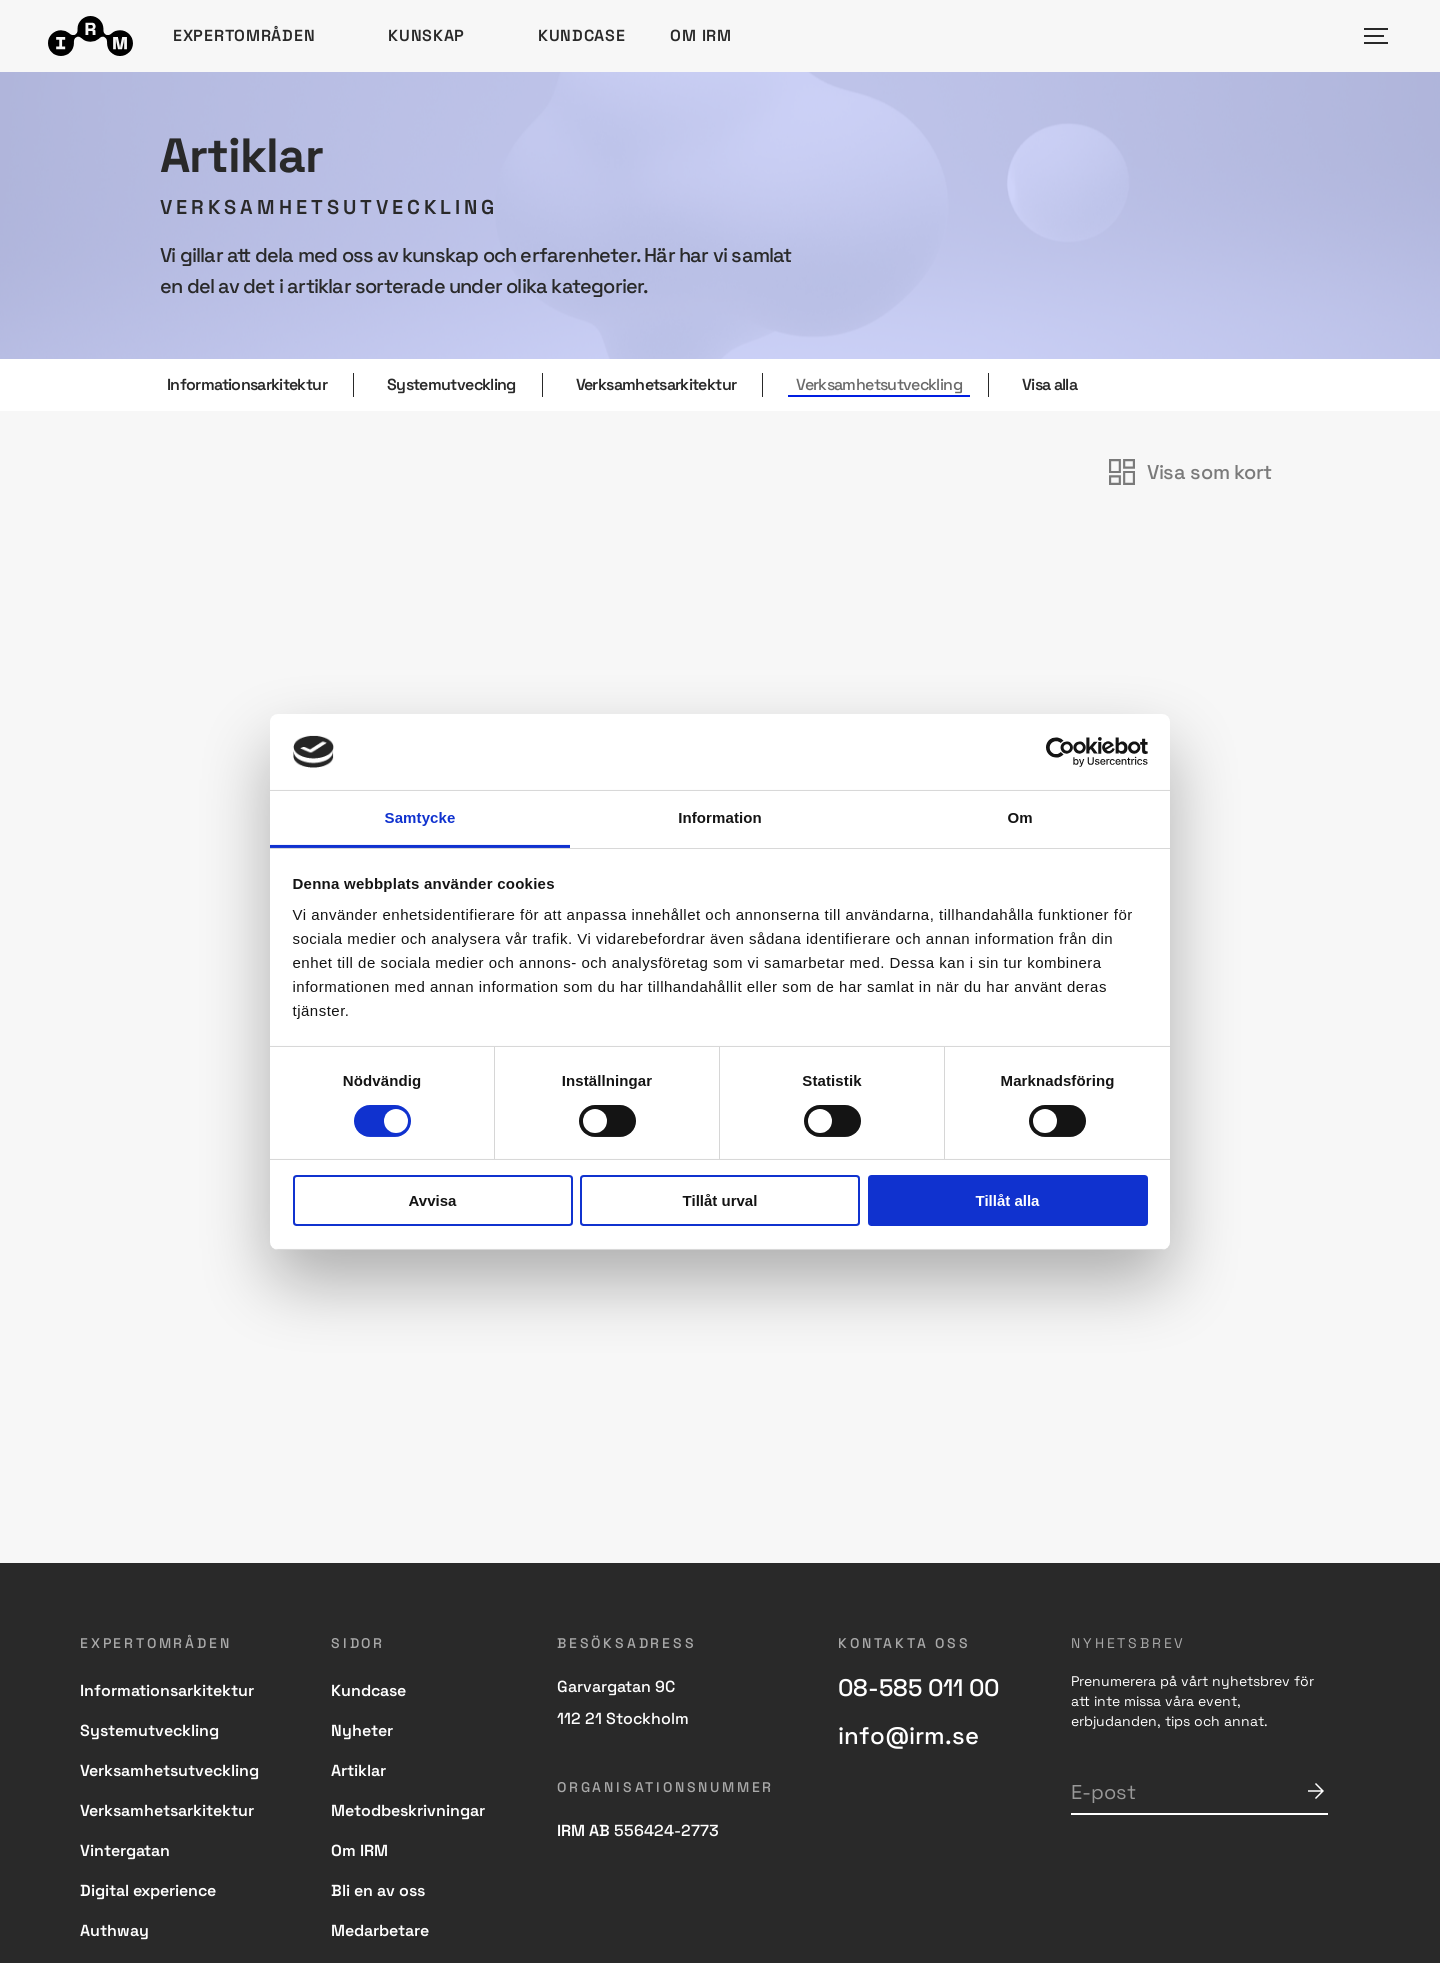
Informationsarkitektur (247, 385)
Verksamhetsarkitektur (656, 385)
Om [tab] (1019, 817)
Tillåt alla (1008, 1200)
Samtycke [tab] (420, 817)
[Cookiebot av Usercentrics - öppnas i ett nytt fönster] (1060, 752)
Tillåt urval (720, 1200)
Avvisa (433, 1200)
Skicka (1316, 1791)
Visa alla (1049, 385)
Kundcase (582, 35)
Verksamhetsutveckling (879, 385)
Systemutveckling (451, 385)
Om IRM (700, 35)
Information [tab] (720, 817)
